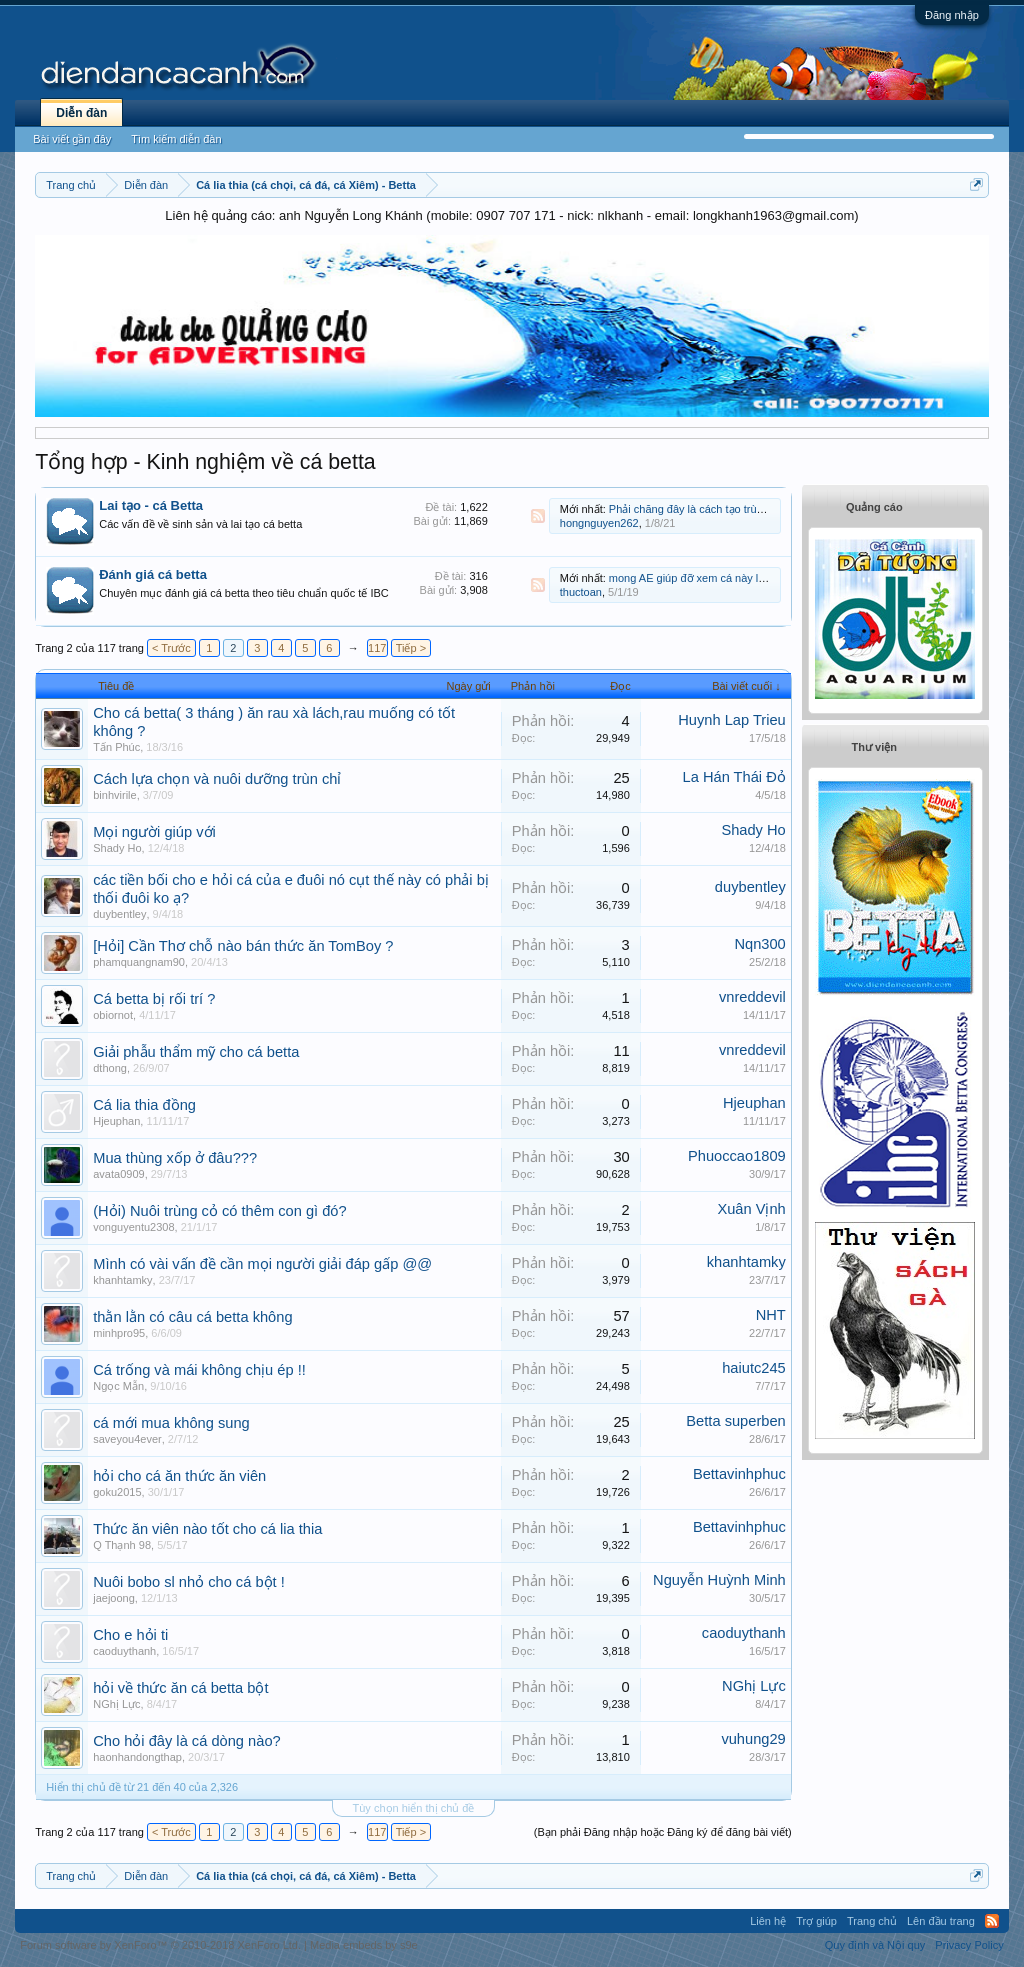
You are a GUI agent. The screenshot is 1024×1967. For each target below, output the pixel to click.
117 (377, 648)
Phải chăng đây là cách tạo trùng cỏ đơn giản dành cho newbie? (766, 509)
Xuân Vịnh (751, 1209)
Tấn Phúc (116, 747)
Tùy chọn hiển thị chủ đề (414, 1808)
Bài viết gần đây (72, 139)
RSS (538, 516)
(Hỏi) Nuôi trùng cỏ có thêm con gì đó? (219, 1211)
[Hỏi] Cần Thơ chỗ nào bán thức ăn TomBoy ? (243, 946)
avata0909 (118, 1174)
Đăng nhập (952, 15)
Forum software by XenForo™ (160, 1945)
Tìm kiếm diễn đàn (176, 139)
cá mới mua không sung (171, 1423)
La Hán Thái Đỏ (734, 777)
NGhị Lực (116, 1704)
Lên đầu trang (941, 1921)
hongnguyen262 (599, 523)
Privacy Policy (969, 1945)
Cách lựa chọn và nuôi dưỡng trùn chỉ (217, 779)
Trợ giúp (816, 1921)
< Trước (171, 648)
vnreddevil (752, 997)
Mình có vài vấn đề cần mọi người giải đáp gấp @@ (262, 1264)
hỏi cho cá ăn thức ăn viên (179, 1476)
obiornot (113, 1015)
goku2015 (117, 1492)
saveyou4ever (127, 1439)
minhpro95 (119, 1333)
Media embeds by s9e (364, 1945)
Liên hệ (768, 1921)
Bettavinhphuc (739, 1474)
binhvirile (114, 795)
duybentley (119, 914)
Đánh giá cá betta (153, 574)
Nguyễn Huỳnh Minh (719, 1580)
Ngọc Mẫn (118, 1386)
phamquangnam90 (139, 962)
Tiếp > (411, 648)
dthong (110, 1068)
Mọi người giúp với (154, 832)
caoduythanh (124, 1651)
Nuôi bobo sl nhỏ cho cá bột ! (189, 1582)
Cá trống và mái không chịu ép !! (199, 1370)
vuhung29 (753, 1739)
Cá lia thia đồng (144, 1105)
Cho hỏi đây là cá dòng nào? (186, 1741)
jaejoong (114, 1598)
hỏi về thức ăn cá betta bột (180, 1688)
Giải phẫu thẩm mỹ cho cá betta (196, 1052)
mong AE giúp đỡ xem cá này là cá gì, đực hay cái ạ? (739, 578)
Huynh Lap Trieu (732, 720)
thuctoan (581, 592)
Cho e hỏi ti (130, 1635)
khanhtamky (122, 1280)
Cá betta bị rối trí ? (154, 999)
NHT (771, 1315)
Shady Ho (117, 848)
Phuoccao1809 (737, 1156)
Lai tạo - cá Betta (151, 505)
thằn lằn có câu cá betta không (192, 1317)
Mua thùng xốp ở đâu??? (175, 1158)
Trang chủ (872, 1921)
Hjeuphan (116, 1121)
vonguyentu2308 (133, 1227)
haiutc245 (754, 1368)
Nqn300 (759, 944)
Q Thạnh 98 (122, 1545)
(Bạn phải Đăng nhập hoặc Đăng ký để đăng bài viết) (663, 1832)
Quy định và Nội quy (875, 1945)
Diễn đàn (81, 113)
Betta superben (735, 1421)
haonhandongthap (137, 1757)
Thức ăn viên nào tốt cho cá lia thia (207, 1529)
